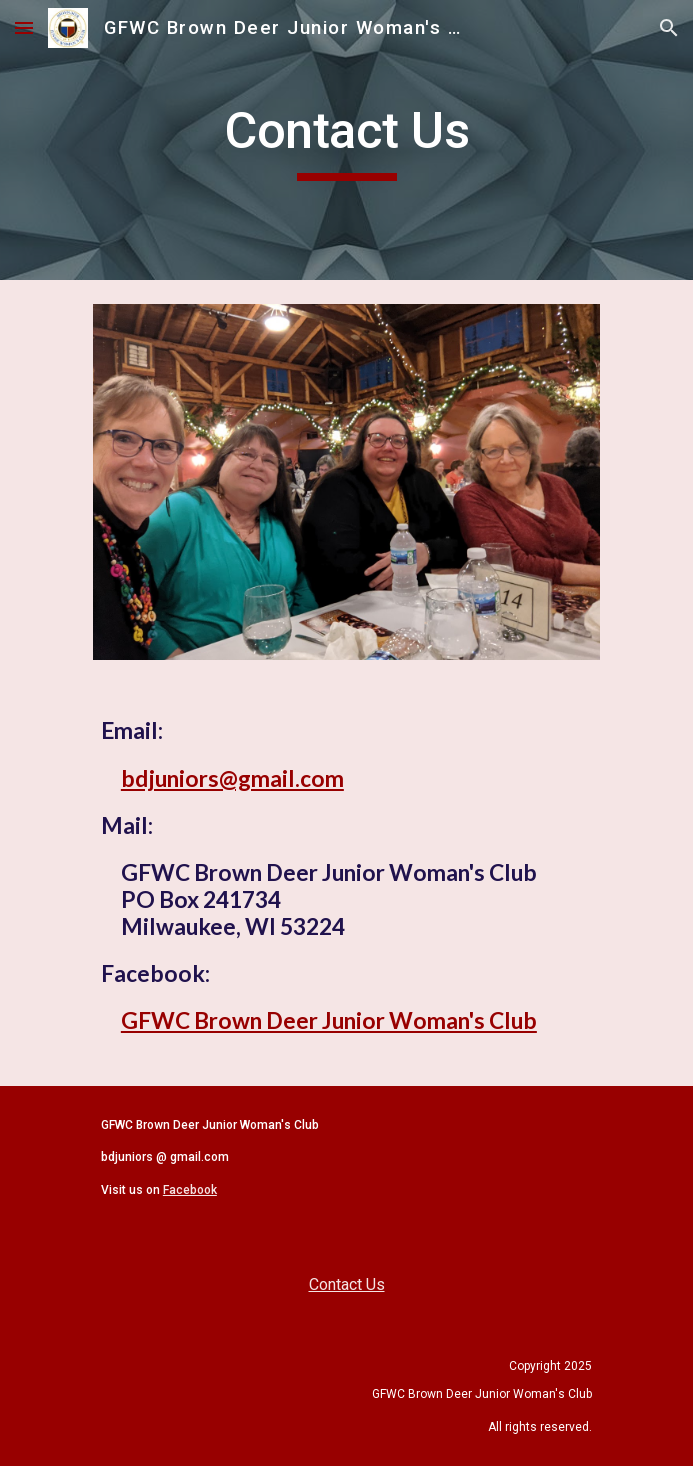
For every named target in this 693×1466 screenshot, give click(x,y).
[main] (346, 140)
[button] (24, 27)
